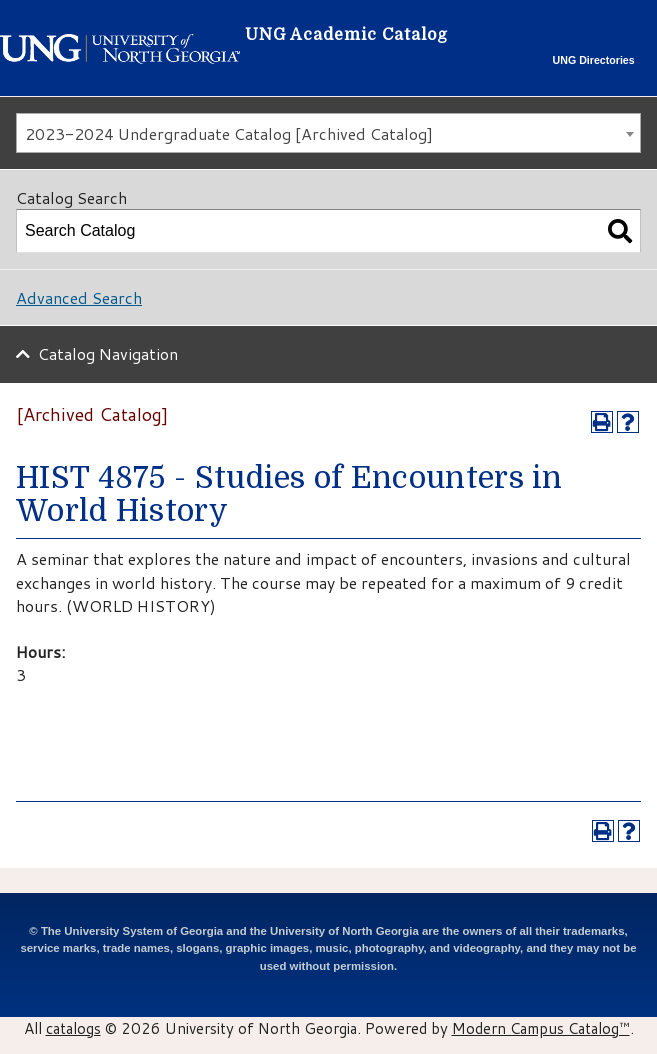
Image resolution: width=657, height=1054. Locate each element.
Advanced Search (79, 297)
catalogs (73, 1028)
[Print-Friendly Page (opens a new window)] (602, 422)
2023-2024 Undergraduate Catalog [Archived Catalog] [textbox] (229, 133)
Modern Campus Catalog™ (541, 1028)
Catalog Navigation (108, 353)
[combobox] (328, 133)
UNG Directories (594, 60)
